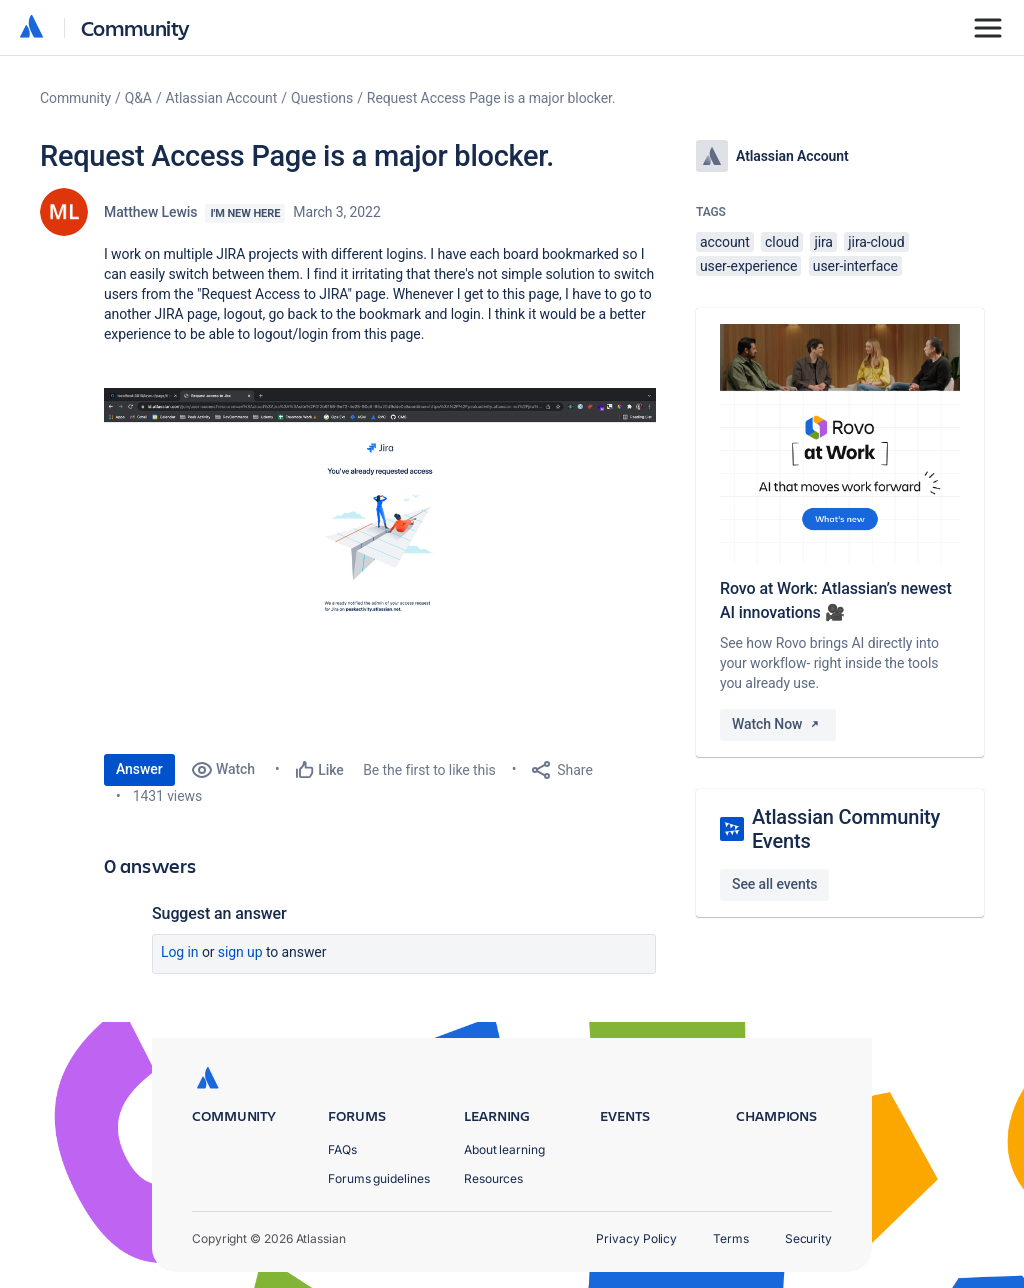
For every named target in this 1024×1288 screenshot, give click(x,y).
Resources (493, 1178)
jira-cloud (876, 242)
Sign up (240, 952)
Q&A (138, 98)
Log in (180, 952)
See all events (774, 884)
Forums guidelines (379, 1178)
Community (135, 27)
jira (823, 242)
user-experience (748, 266)
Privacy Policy (636, 1238)
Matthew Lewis (150, 212)
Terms (731, 1238)
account (725, 242)
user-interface (855, 266)
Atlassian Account (222, 98)
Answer (139, 769)
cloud (782, 242)
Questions (322, 98)
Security (808, 1238)
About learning (504, 1149)
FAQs (342, 1149)
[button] (380, 560)
